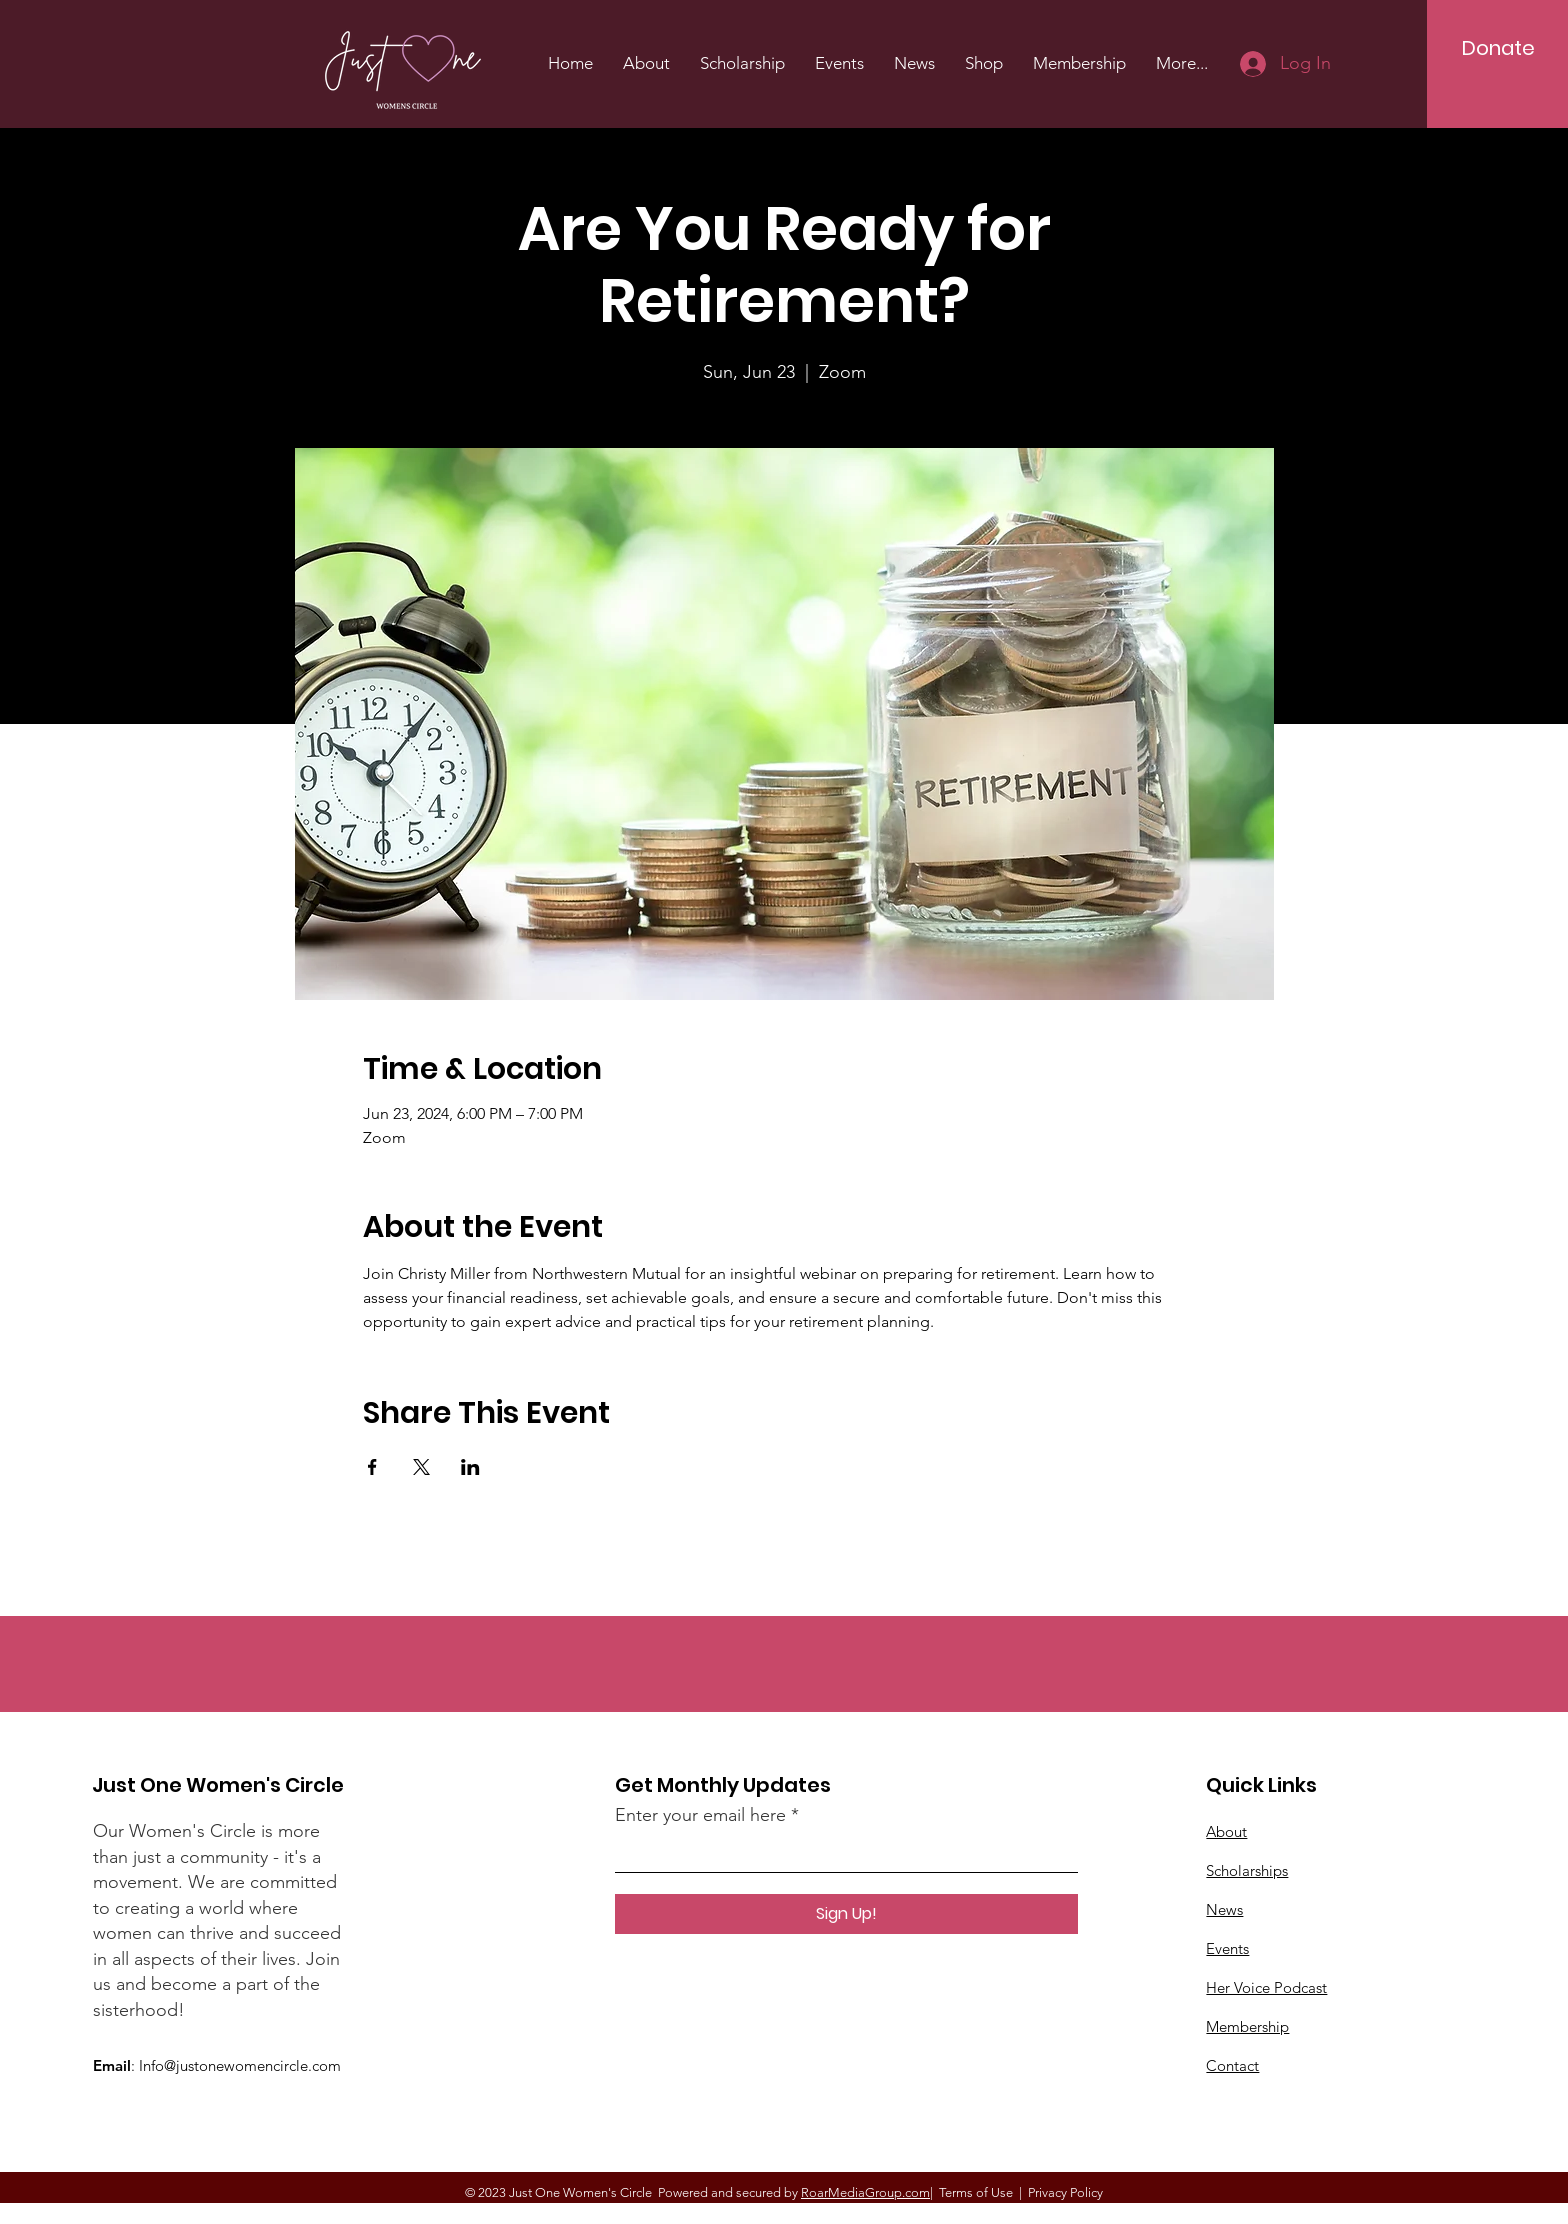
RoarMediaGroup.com (865, 2192)
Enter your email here (700, 1815)
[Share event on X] (421, 1467)
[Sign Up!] (846, 1914)
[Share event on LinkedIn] (470, 1467)
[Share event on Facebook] (372, 1467)
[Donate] (1498, 48)
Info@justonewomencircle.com (240, 2065)
